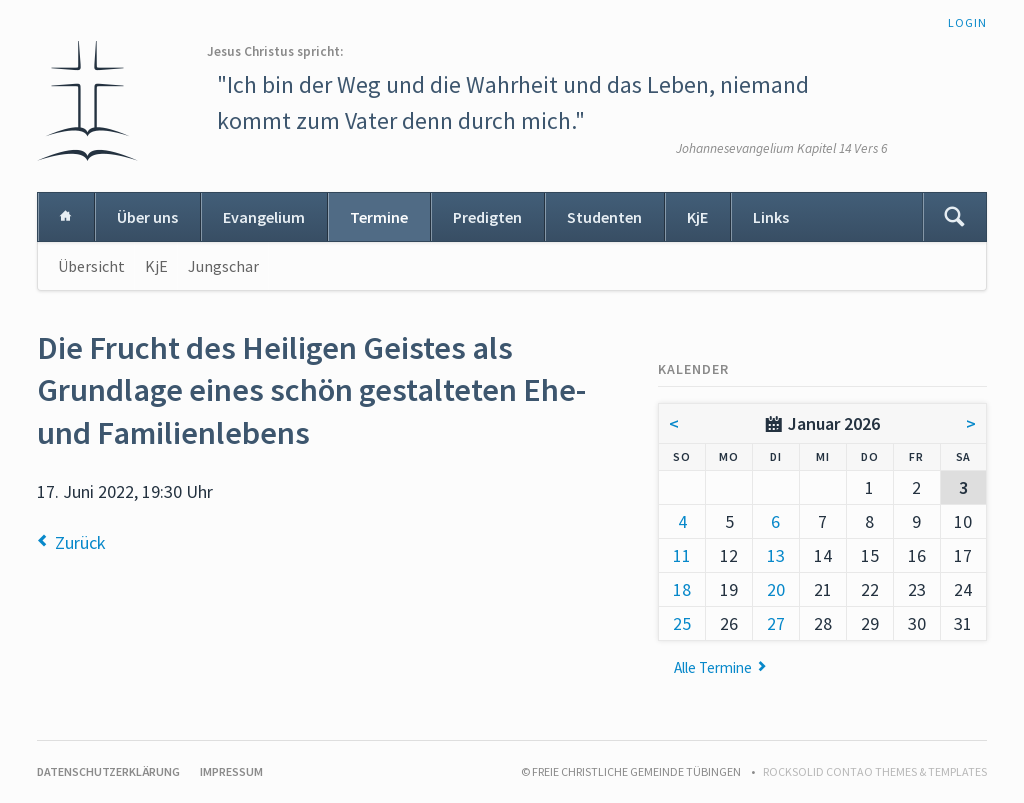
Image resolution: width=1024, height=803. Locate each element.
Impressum (231, 771)
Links (771, 217)
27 (776, 623)
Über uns (147, 217)
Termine (379, 217)
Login (967, 22)
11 (682, 555)
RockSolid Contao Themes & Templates (875, 771)
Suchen (954, 217)
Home (66, 217)
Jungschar (223, 266)
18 (682, 589)
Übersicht (91, 266)
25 (682, 623)
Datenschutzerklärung (108, 771)
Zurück (80, 542)
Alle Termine (713, 667)
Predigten (487, 217)
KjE (697, 217)
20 (776, 589)
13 (776, 555)
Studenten (604, 217)
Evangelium (264, 217)
